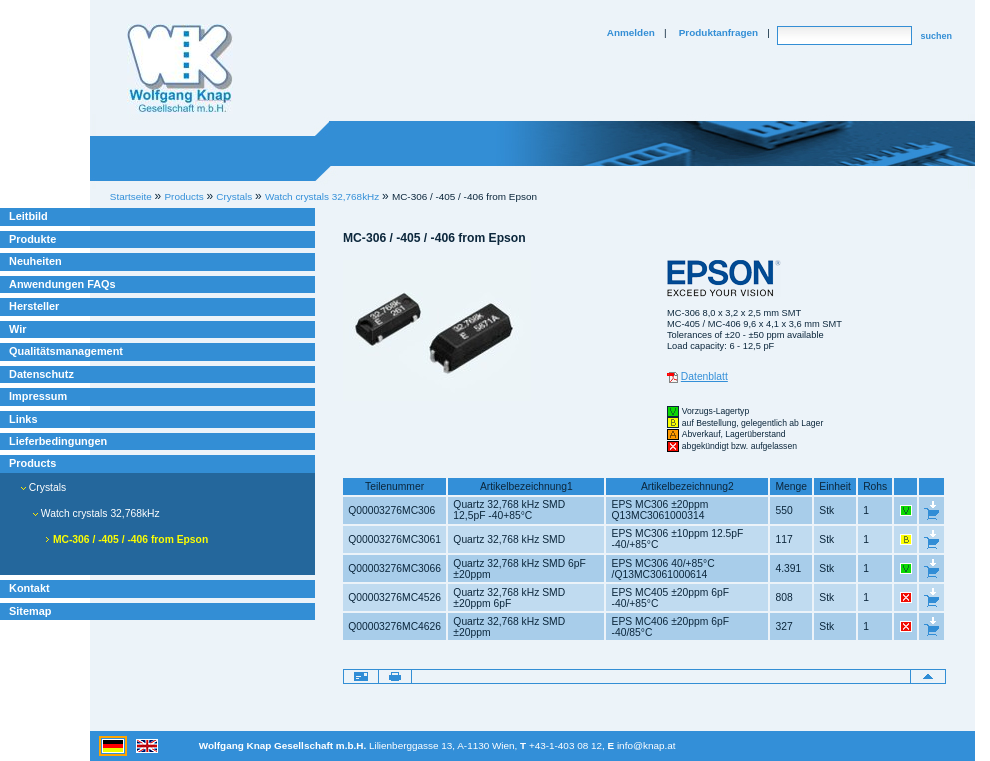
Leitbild (28, 216)
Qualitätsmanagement (66, 351)
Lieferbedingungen (58, 441)
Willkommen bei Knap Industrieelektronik (180, 69)
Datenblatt (704, 376)
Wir (17, 329)
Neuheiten (35, 261)
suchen (936, 36)
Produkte (32, 239)
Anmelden (631, 32)
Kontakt (29, 588)
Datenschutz (41, 374)
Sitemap (30, 611)
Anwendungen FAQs (62, 284)
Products (32, 463)
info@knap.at (646, 745)
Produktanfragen (718, 32)
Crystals (43, 487)
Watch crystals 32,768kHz (322, 196)
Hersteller (34, 306)
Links (23, 419)
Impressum (38, 396)
